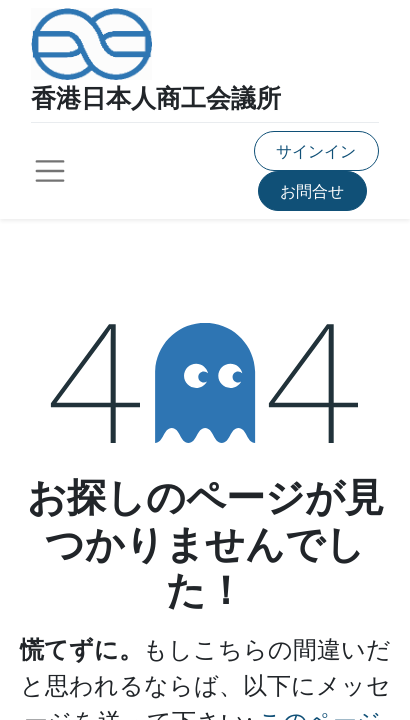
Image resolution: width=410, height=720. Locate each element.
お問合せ (312, 190)
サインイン (316, 150)
